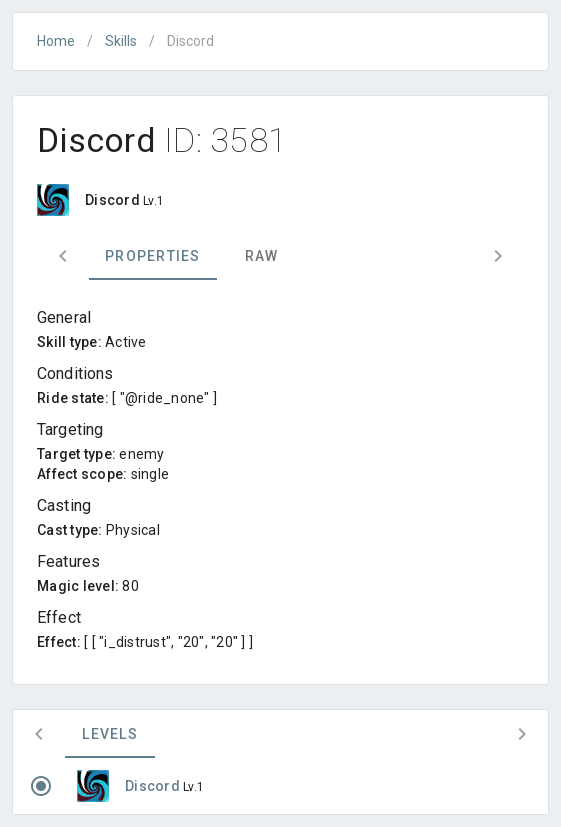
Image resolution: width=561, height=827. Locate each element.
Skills (121, 41)
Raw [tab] (262, 256)
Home (56, 41)
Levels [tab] (110, 734)
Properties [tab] (153, 256)
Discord (154, 786)
